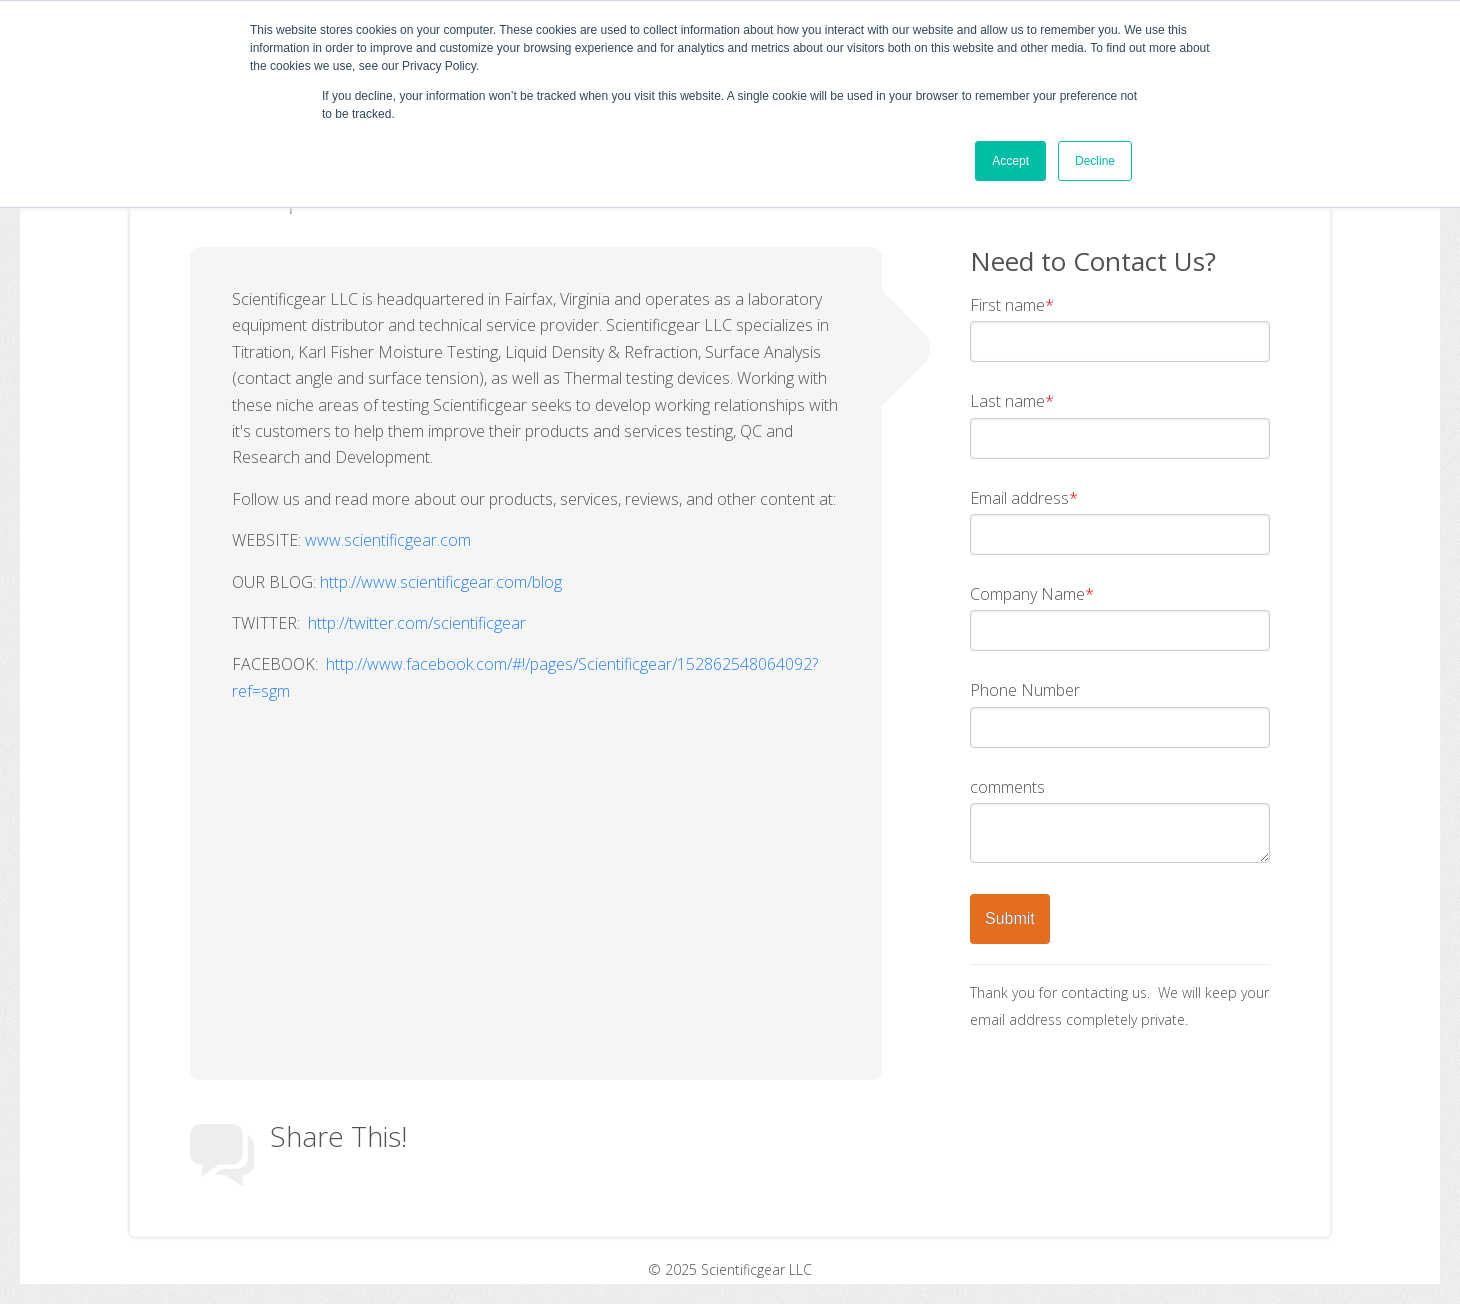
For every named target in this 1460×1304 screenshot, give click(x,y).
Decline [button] (1095, 161)
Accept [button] (1010, 161)
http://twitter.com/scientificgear (417, 623)
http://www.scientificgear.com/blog (441, 582)
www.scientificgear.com (388, 540)
